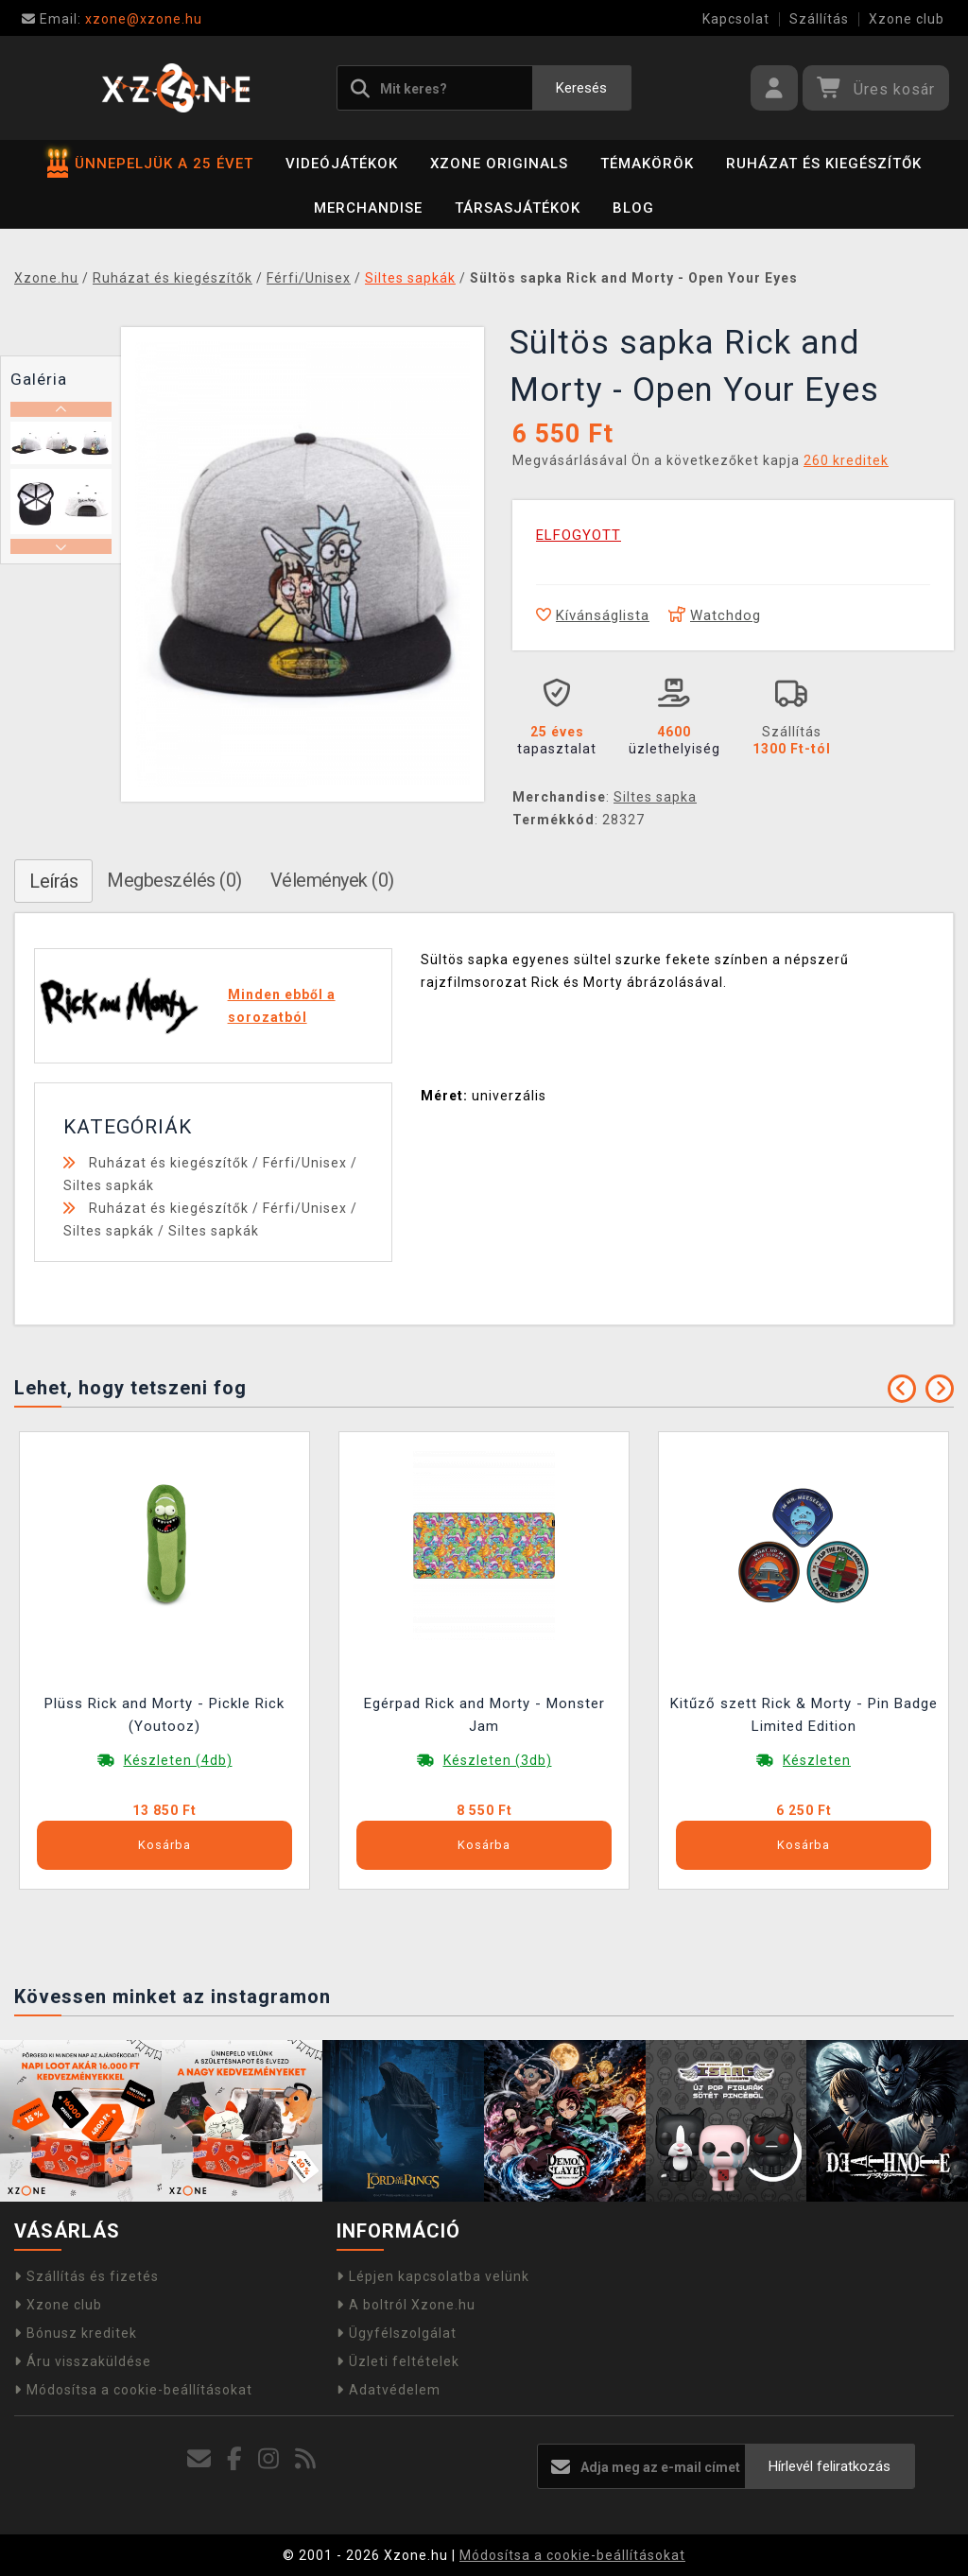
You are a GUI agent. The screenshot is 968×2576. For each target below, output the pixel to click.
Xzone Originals (499, 163)
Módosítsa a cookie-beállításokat (133, 2389)
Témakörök (647, 163)
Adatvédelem (389, 2389)
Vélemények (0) (332, 880)
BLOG (633, 207)
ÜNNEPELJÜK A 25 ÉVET (150, 163)
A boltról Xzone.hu (406, 2304)
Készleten (817, 1760)
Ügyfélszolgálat (397, 2333)
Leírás (53, 881)
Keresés (581, 87)
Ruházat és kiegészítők (824, 163)
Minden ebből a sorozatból (282, 1006)
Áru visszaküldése (82, 2361)
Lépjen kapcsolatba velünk (433, 2276)
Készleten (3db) (497, 1760)
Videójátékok (341, 163)
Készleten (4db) (178, 1760)
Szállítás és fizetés (86, 2276)
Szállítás (819, 18)
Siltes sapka (655, 796)
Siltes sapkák (108, 1185)
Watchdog (714, 615)
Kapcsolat (735, 18)
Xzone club (906, 18)
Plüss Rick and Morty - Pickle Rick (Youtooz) (164, 1715)
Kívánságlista (592, 615)
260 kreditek (846, 460)
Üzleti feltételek (398, 2361)
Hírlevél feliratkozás (829, 2466)
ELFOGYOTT (578, 535)
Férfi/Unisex (305, 1162)
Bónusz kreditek (75, 2333)
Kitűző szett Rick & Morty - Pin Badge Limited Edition (804, 1715)
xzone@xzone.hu (112, 18)
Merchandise (368, 207)
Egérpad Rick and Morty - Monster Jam (484, 1715)
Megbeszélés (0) (174, 880)
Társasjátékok (517, 207)
